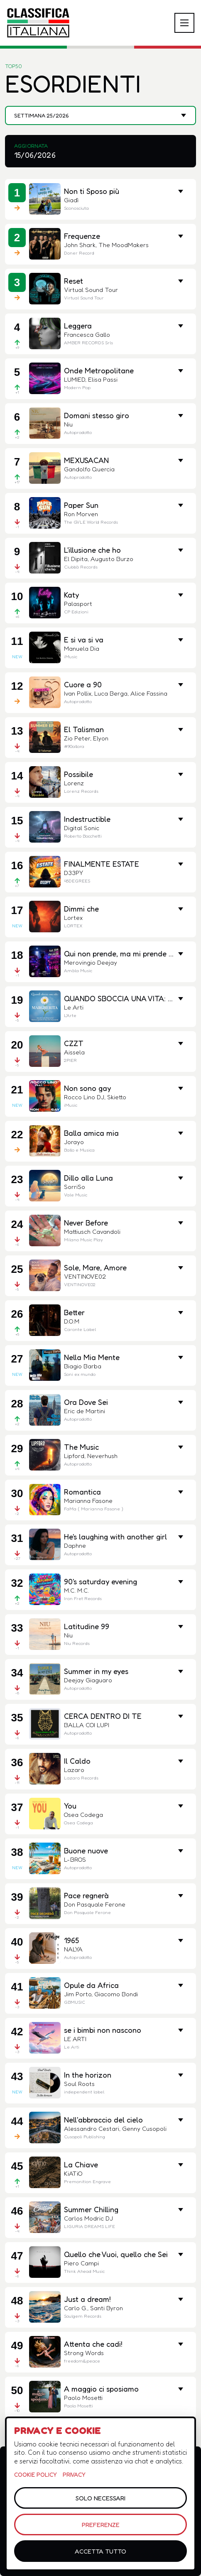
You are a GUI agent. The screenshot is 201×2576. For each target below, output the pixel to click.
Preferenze (101, 2525)
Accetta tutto (100, 2551)
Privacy (74, 2474)
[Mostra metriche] (180, 640)
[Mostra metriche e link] (180, 191)
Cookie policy (35, 2474)
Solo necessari (100, 2498)
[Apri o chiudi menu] (184, 23)
